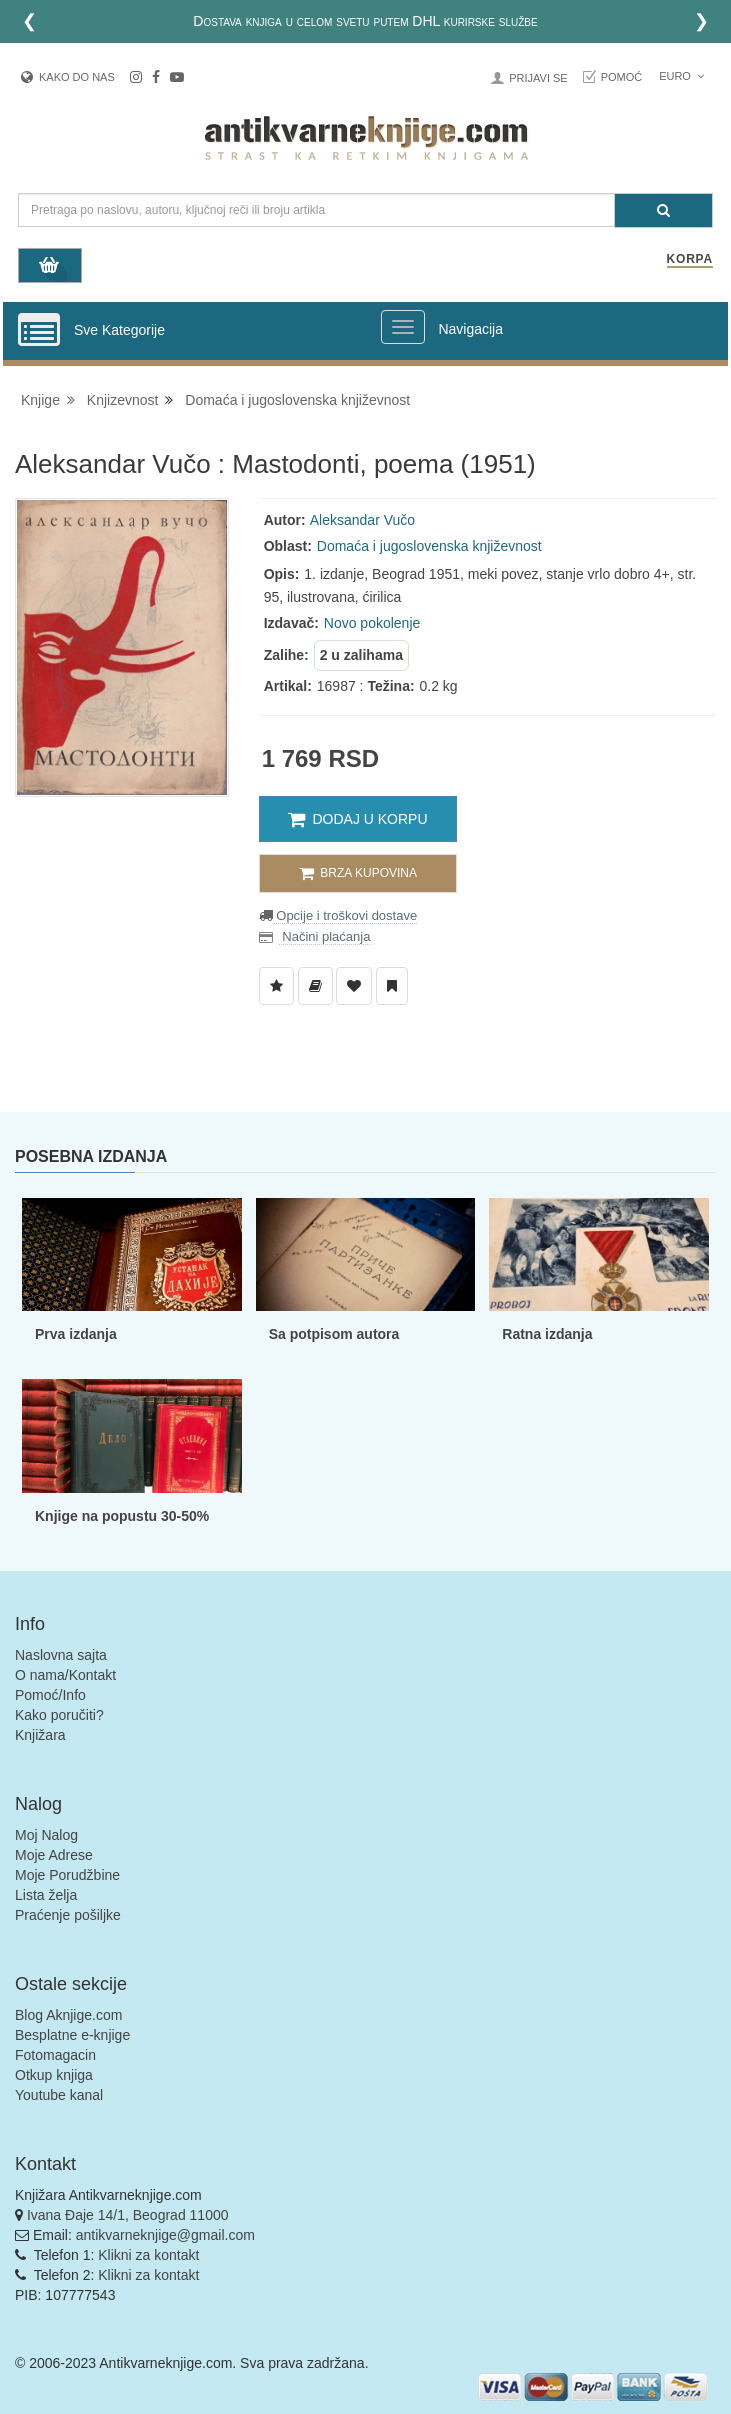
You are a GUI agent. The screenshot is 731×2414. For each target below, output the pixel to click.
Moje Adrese (54, 1855)
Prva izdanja (76, 1334)
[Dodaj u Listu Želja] (276, 986)
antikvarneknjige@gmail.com (165, 2235)
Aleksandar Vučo (362, 520)
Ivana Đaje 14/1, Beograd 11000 (128, 2215)
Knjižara (40, 1735)
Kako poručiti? (59, 1715)
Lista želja (46, 1895)
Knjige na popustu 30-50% (122, 1516)
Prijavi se (538, 78)
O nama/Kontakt (65, 1675)
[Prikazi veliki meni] (403, 327)
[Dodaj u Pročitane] (392, 986)
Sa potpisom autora (334, 1334)
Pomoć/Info (50, 1695)
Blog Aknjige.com (68, 2015)
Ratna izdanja (547, 1334)
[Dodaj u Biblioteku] (315, 986)
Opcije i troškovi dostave (345, 915)
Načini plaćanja (325, 936)
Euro (681, 76)
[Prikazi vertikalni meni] (39, 331)
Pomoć (622, 77)
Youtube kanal (59, 2095)
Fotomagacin (55, 2055)
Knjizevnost (123, 400)
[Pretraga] (663, 210)
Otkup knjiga (54, 2075)
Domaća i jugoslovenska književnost (297, 400)
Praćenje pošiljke (68, 1915)
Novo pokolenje (372, 623)
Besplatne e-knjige (72, 2035)
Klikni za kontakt (148, 2255)
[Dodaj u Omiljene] (354, 986)
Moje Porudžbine (67, 1875)
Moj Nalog (46, 1835)
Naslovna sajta (61, 1655)
